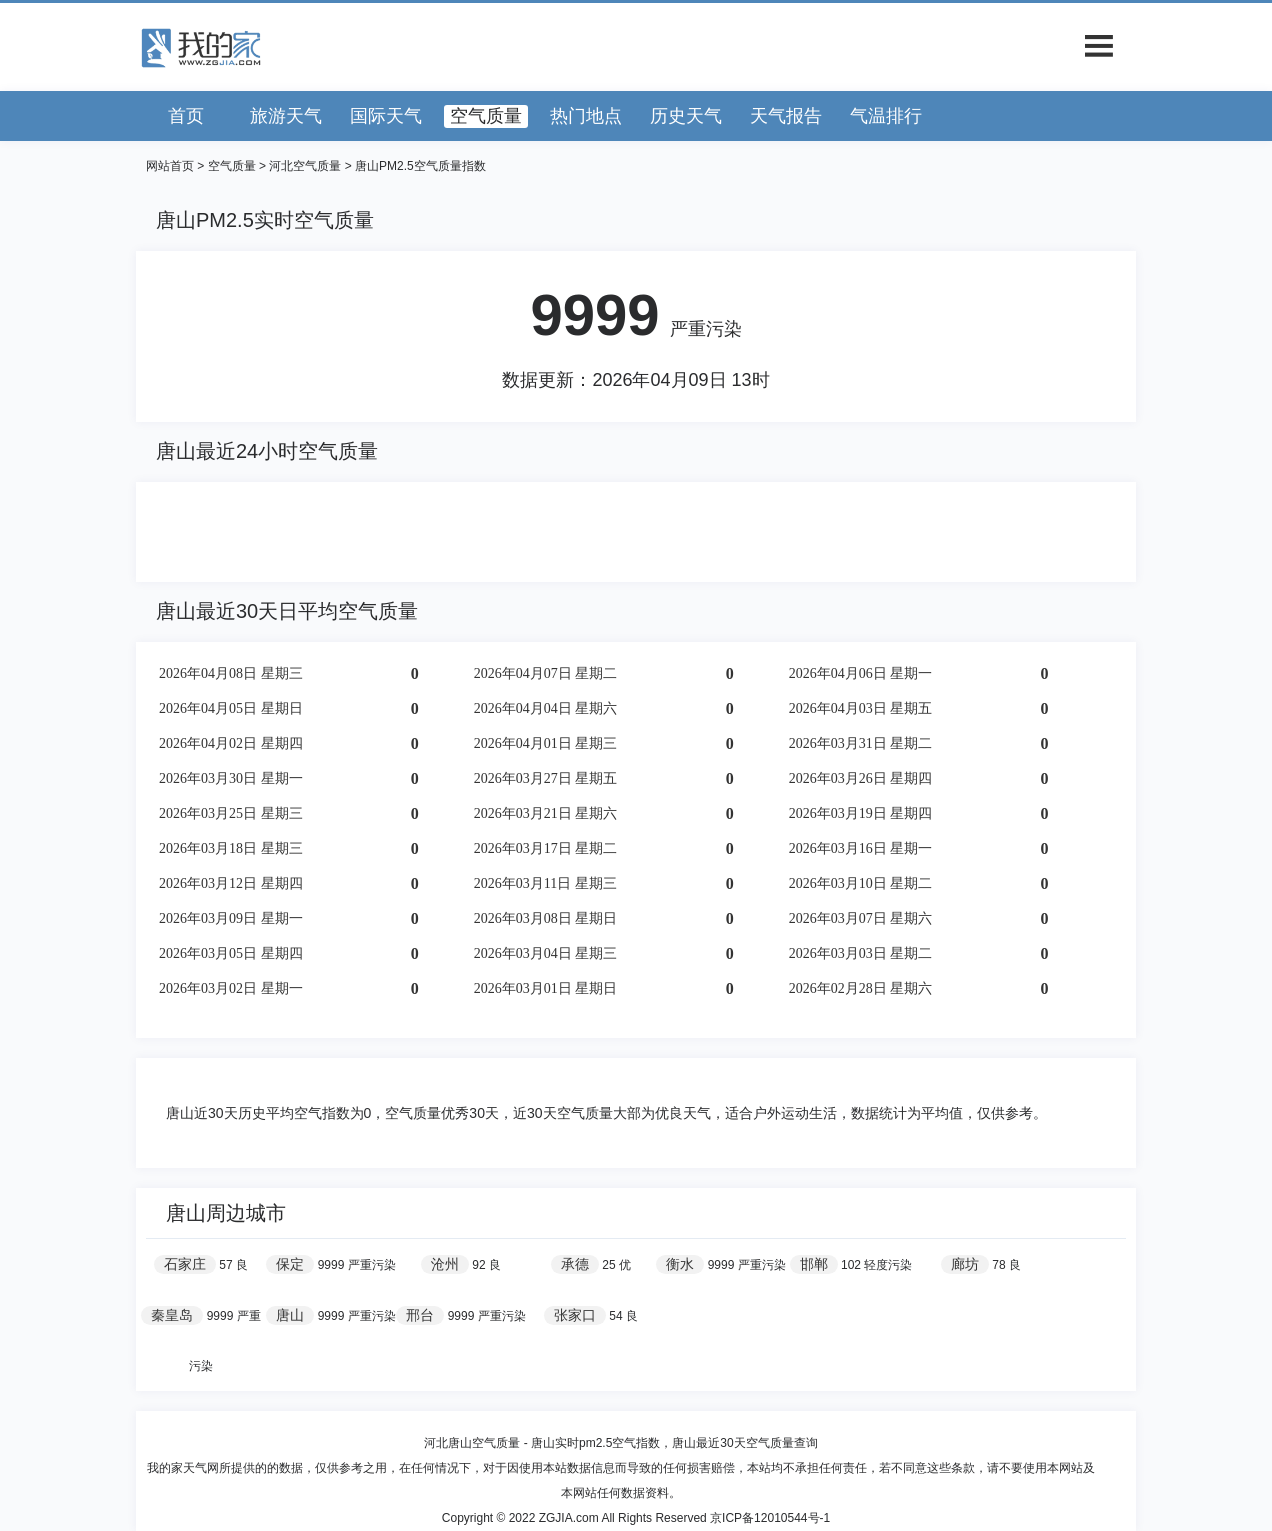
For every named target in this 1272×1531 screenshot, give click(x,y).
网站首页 (170, 166)
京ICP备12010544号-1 (770, 1518)
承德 (575, 1264)
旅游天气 (286, 116)
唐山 (290, 1315)
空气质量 (486, 116)
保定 (290, 1264)
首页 (186, 116)
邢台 (420, 1315)
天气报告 (786, 116)
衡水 (680, 1264)
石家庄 (185, 1264)
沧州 (445, 1264)
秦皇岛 (172, 1315)
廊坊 (965, 1264)
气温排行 (886, 116)
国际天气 (386, 116)
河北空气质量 (305, 166)
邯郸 (814, 1264)
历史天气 (686, 116)
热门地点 (586, 116)
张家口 (575, 1315)
